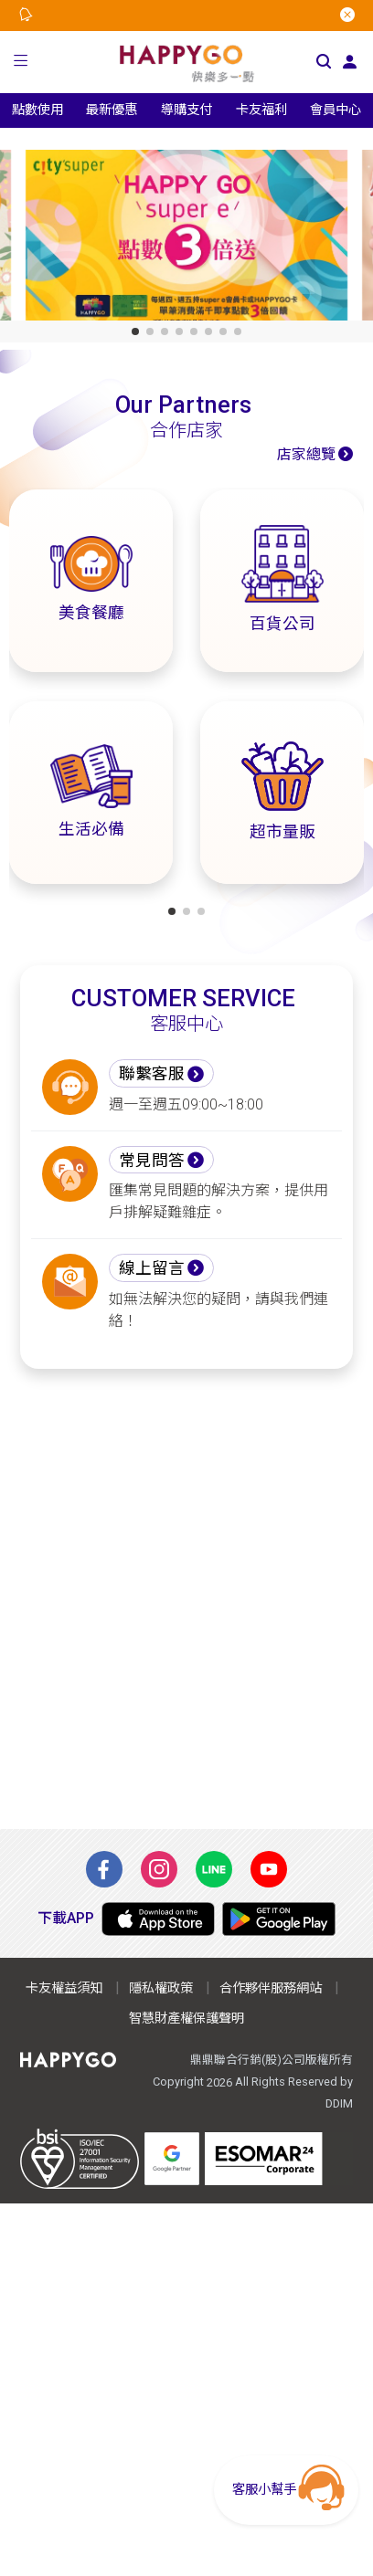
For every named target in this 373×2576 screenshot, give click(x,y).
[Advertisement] (186, 1599)
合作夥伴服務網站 (270, 1988)
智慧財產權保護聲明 (186, 2018)
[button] (21, 62)
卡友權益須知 (64, 1988)
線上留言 (152, 1268)
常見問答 (152, 1160)
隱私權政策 (161, 1988)
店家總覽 (306, 454)
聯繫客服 (152, 1074)
